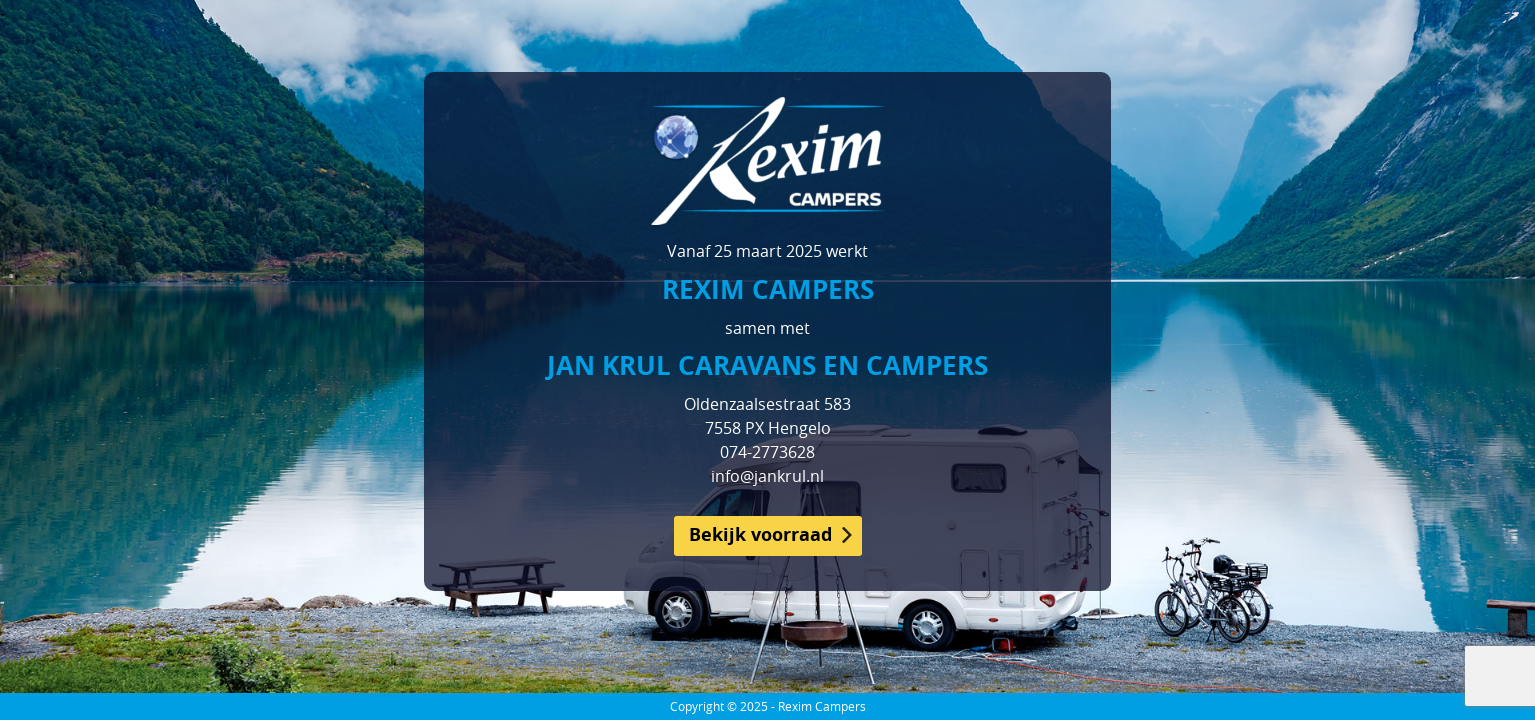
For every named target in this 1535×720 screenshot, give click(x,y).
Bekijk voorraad (760, 534)
